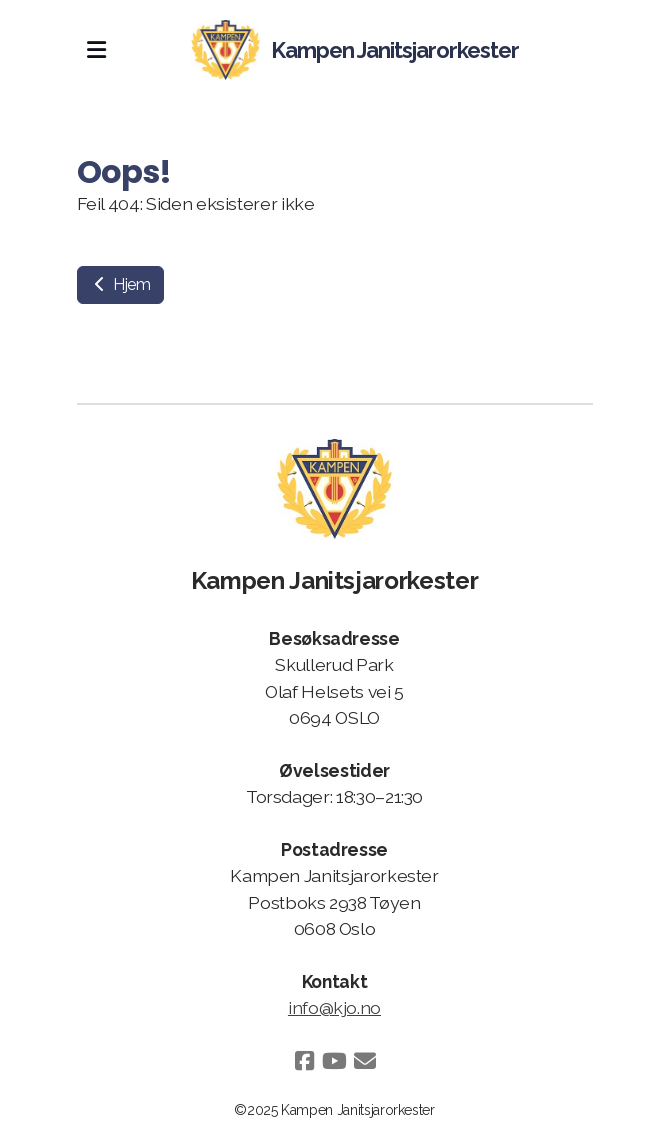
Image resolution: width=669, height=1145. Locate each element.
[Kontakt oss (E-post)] (365, 1061)
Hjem (120, 284)
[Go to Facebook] (305, 1061)
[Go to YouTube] (335, 1061)
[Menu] (97, 50)
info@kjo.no (334, 1007)
